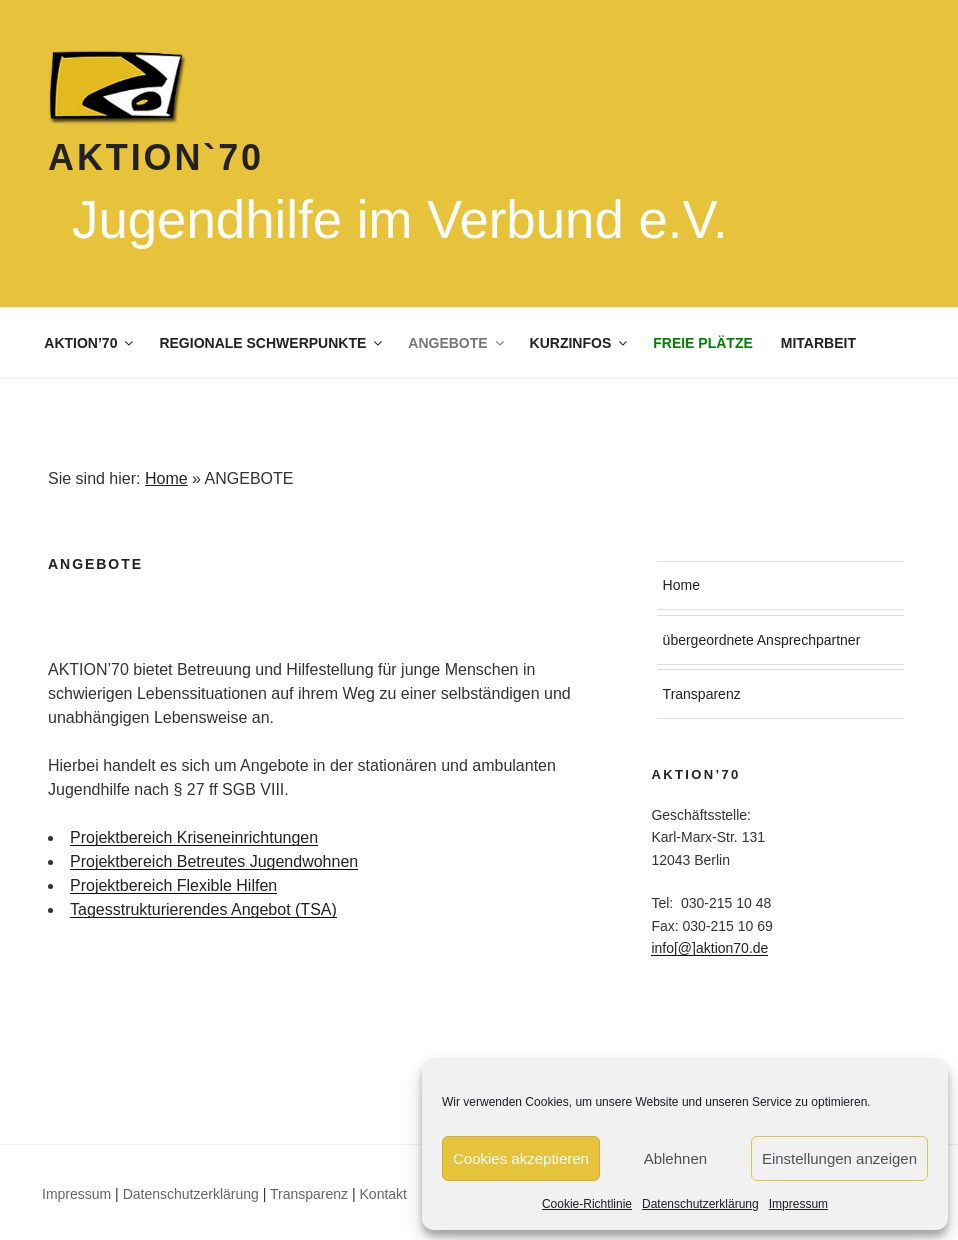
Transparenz (702, 694)
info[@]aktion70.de (709, 948)
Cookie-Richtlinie (587, 1204)
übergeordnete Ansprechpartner (762, 640)
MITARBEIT (818, 343)
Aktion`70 (156, 157)
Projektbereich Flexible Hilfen (173, 885)
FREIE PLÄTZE (703, 343)
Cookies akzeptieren (521, 1158)
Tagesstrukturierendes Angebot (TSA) (203, 909)
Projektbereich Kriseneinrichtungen (194, 837)
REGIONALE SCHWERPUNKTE (272, 343)
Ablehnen (675, 1158)
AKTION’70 (90, 343)
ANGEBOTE (457, 343)
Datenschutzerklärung (700, 1204)
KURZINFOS (580, 343)
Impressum (798, 1204)
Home (166, 478)
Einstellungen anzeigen (839, 1158)
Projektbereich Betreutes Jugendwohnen (214, 861)
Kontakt (383, 1194)
